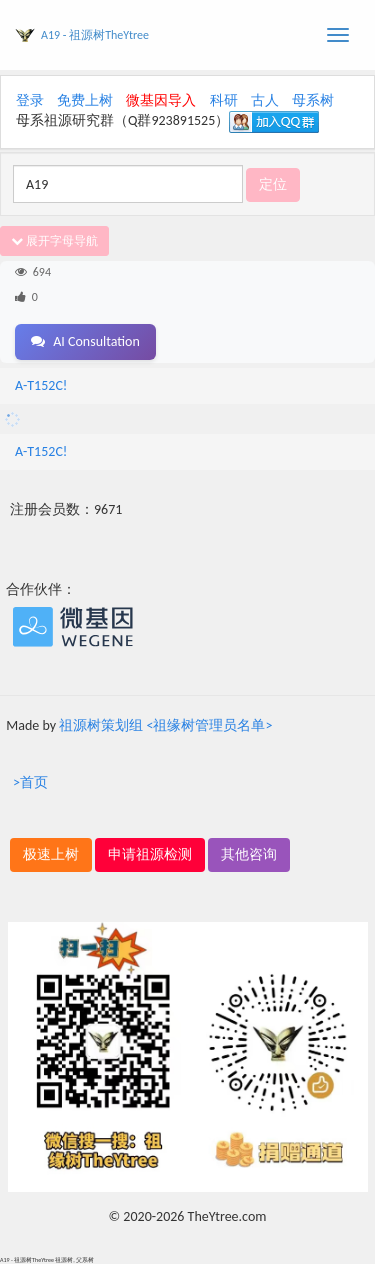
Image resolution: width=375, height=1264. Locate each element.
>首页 (30, 782)
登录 (30, 100)
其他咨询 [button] (249, 854)
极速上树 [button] (51, 854)
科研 (224, 100)
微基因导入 (161, 100)
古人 (265, 100)
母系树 (313, 100)
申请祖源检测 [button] (150, 854)
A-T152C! (41, 385)
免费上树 (85, 100)
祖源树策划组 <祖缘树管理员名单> (165, 725)
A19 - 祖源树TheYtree (95, 35)
